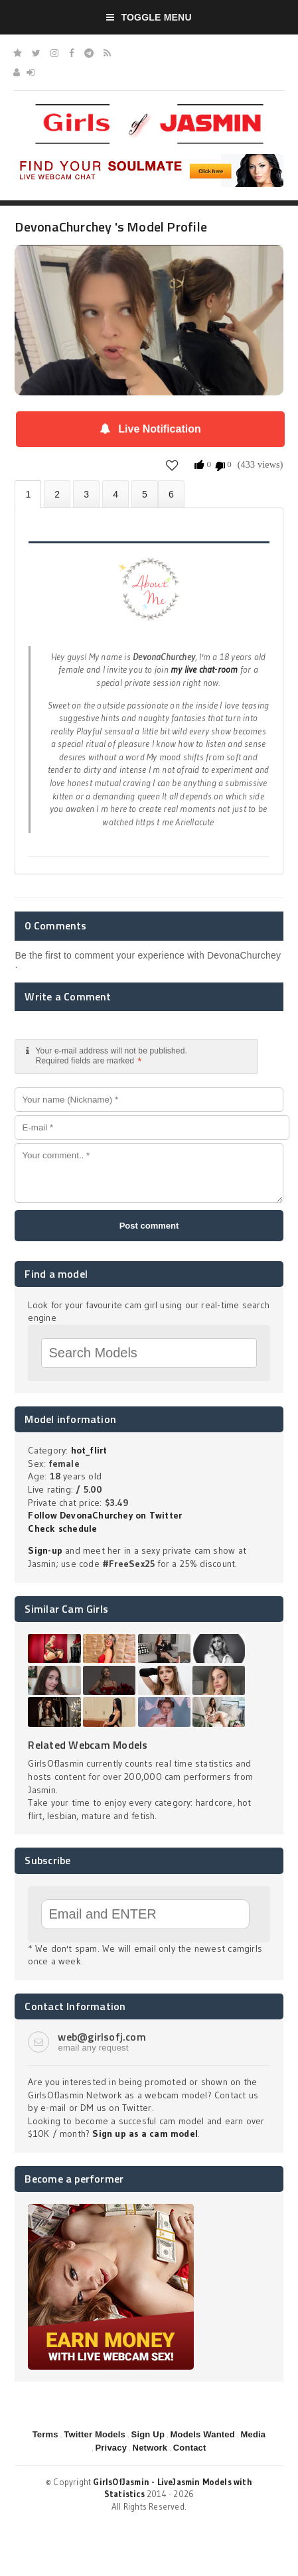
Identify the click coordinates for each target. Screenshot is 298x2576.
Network (150, 2448)
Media (252, 2434)
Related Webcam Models (87, 1745)
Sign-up (45, 1550)
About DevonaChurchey (28, 494)
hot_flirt (89, 1450)
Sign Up (148, 2434)
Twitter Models (94, 2434)
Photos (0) (57, 494)
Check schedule (62, 1528)
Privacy (111, 2448)
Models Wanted (203, 2434)
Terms (45, 2434)
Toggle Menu (149, 17)
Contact (189, 2448)
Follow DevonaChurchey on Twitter (105, 1515)
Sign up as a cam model (145, 2133)
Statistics (115, 494)
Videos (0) (86, 494)
